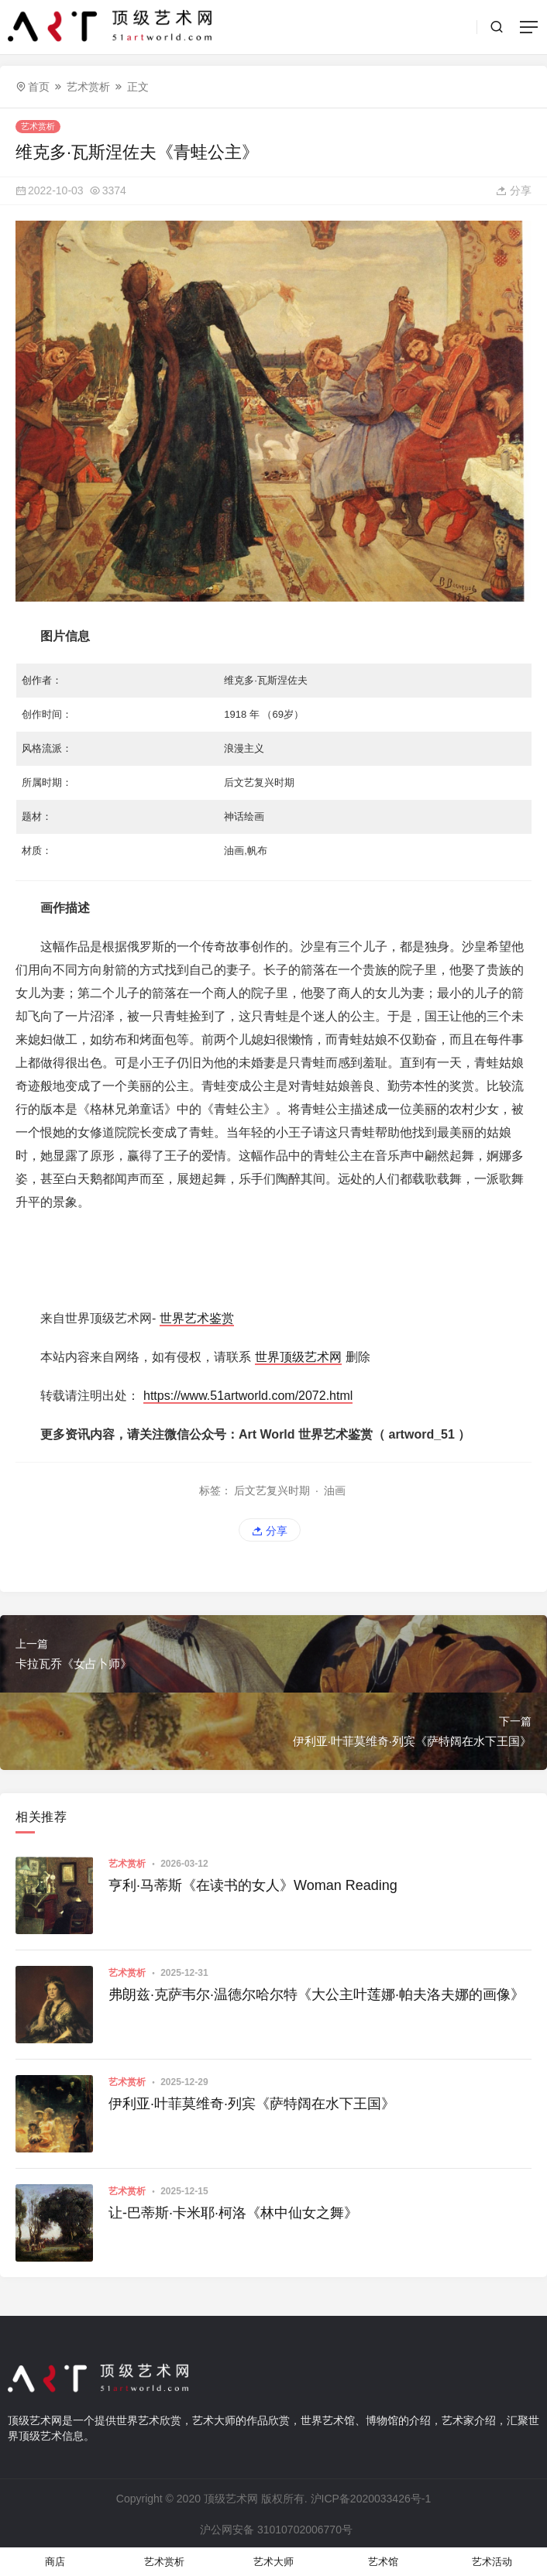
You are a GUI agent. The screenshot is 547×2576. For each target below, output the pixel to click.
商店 (55, 2561)
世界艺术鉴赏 (197, 1318)
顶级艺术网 (231, 2498)
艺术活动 (492, 2561)
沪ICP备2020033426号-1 (371, 2498)
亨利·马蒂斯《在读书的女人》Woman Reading (252, 1885)
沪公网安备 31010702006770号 (275, 2529)
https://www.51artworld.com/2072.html (248, 1395)
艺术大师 (273, 2561)
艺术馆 (383, 2561)
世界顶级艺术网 (298, 1356)
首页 (39, 87)
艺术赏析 (88, 87)
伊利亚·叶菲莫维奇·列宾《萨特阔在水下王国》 (251, 2103)
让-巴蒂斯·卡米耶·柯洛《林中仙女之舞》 (233, 2213)
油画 (335, 1490)
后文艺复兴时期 (272, 1490)
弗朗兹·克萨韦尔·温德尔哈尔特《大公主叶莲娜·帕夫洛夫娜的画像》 (316, 1994)
